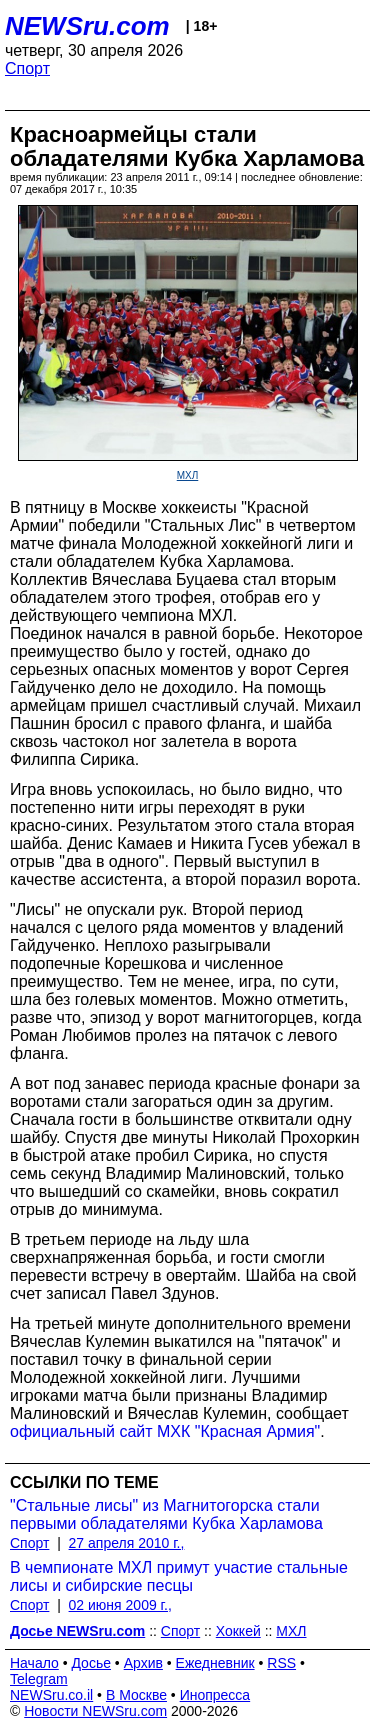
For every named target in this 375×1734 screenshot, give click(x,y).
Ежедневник (215, 1663)
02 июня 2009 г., (120, 1605)
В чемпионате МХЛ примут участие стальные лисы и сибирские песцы (179, 1576)
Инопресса (215, 1695)
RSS (281, 1663)
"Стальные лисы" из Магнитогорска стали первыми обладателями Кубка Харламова (166, 1514)
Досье (91, 1663)
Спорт (27, 68)
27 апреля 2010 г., (127, 1543)
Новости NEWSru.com (95, 1711)
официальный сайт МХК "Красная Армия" (165, 1431)
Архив (143, 1663)
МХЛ (188, 475)
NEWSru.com (87, 26)
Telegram (39, 1679)
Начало (34, 1663)
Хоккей (238, 1631)
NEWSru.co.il (51, 1695)
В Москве (136, 1695)
